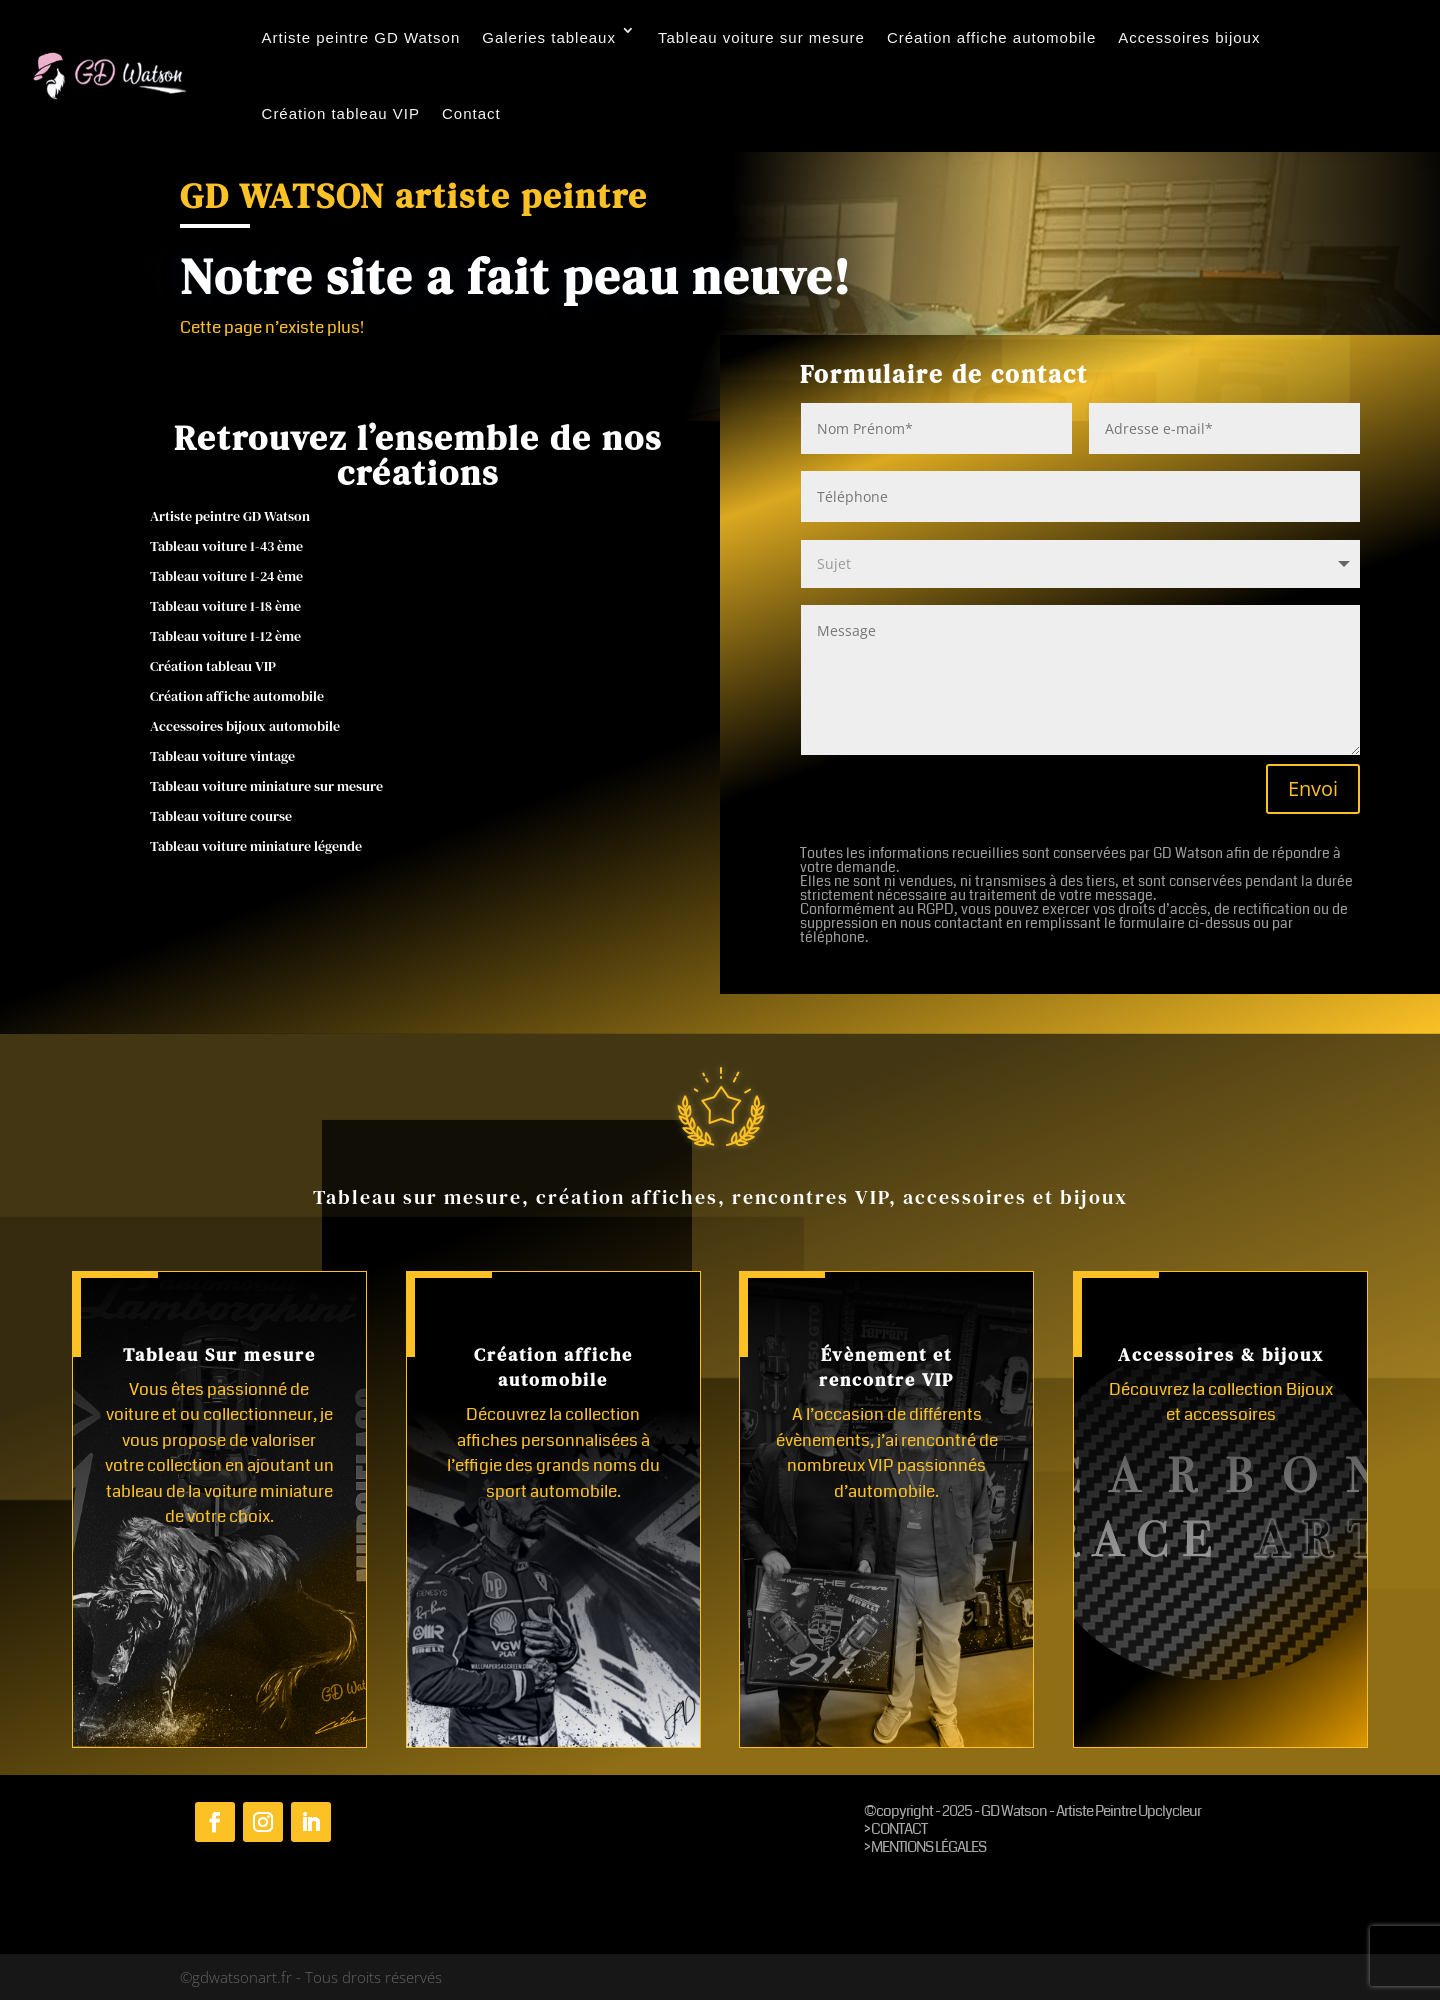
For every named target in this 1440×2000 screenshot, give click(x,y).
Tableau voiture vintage (222, 757)
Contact (471, 113)
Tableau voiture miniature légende (256, 847)
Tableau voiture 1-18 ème (225, 607)
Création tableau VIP (341, 113)
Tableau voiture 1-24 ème (226, 577)
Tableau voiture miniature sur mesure (266, 787)
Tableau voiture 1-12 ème (225, 637)
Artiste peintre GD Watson (361, 37)
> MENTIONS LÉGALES (925, 1847)
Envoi (1313, 788)
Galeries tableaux (549, 37)
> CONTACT (895, 1829)
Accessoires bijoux (1189, 37)
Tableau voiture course (221, 817)
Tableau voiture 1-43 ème (226, 547)
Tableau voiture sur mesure (761, 37)
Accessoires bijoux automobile (245, 727)
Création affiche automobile (991, 37)
